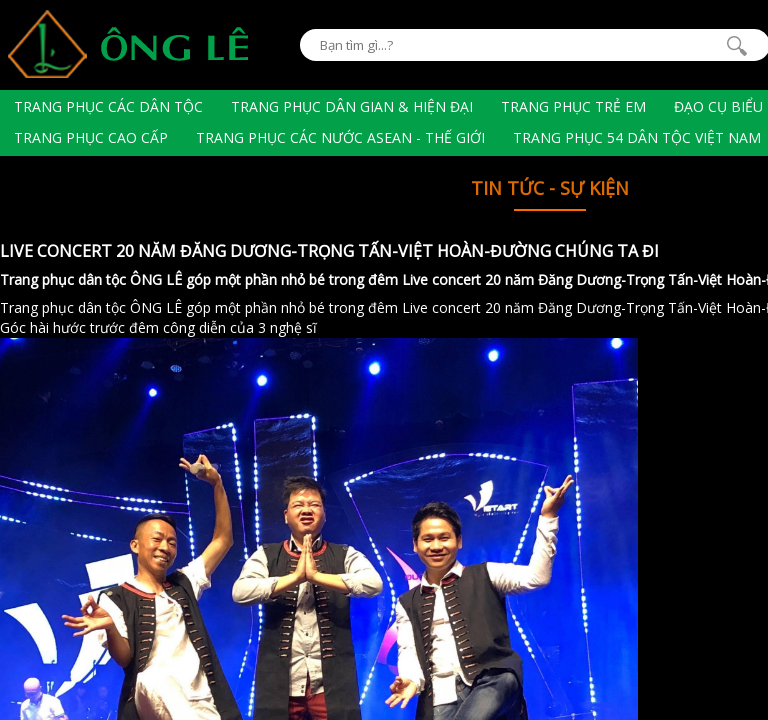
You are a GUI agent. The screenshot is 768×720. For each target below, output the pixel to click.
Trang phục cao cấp (91, 137)
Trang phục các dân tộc (108, 106)
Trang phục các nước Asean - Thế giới (340, 137)
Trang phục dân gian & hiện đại (352, 106)
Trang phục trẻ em (573, 106)
